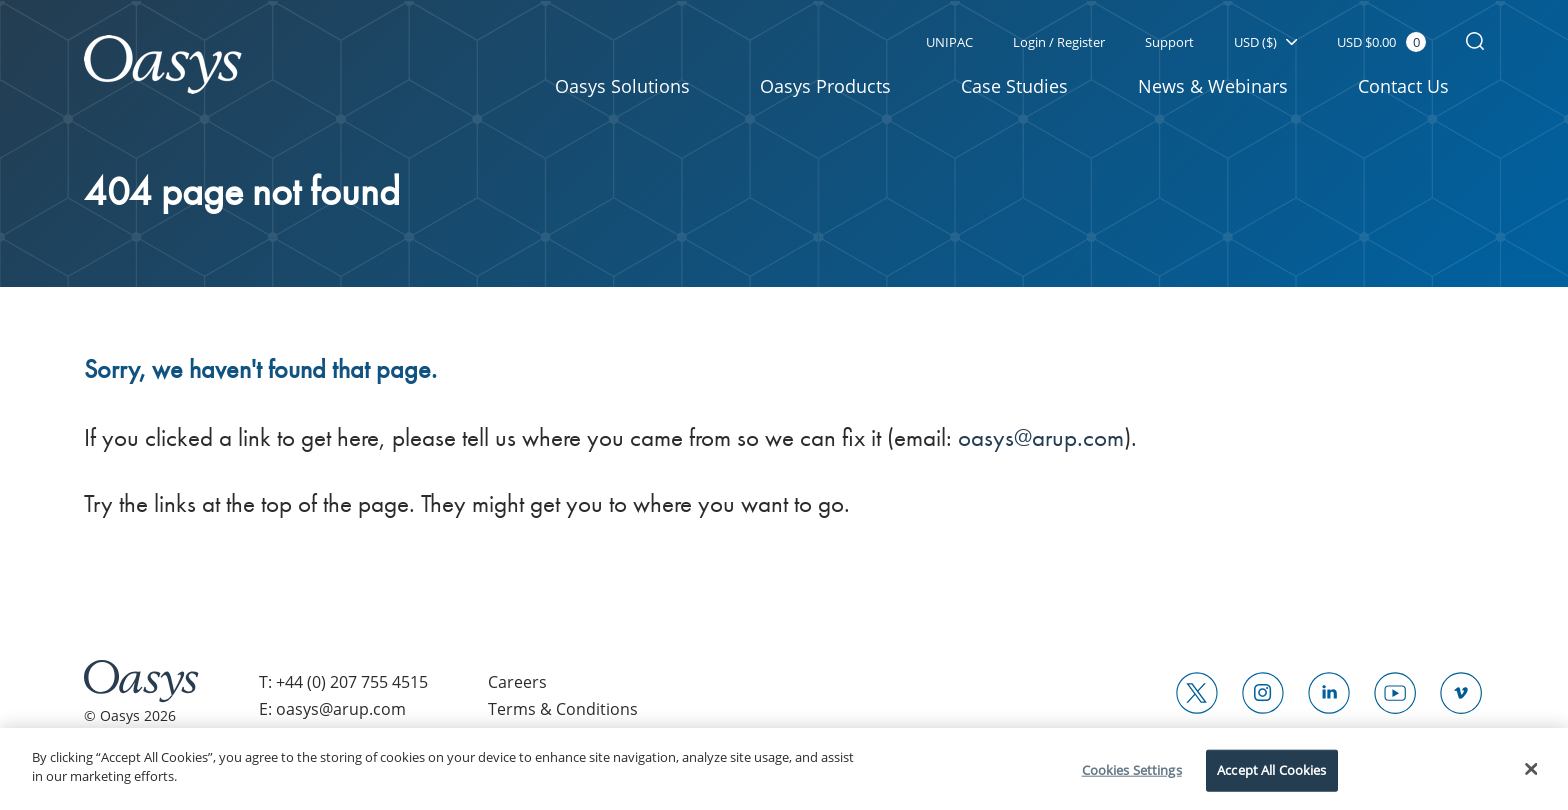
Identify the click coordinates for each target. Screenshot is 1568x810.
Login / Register (1059, 42)
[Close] (1532, 769)
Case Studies (1014, 86)
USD (1265, 42)
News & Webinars (1213, 86)
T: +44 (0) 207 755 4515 (343, 682)
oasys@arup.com (1041, 437)
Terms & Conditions (563, 709)
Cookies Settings (1132, 770)
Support (1169, 42)
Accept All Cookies (1271, 770)
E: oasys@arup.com (332, 709)
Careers (517, 682)
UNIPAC (949, 42)
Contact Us (1403, 86)
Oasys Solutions (622, 86)
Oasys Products (825, 86)
